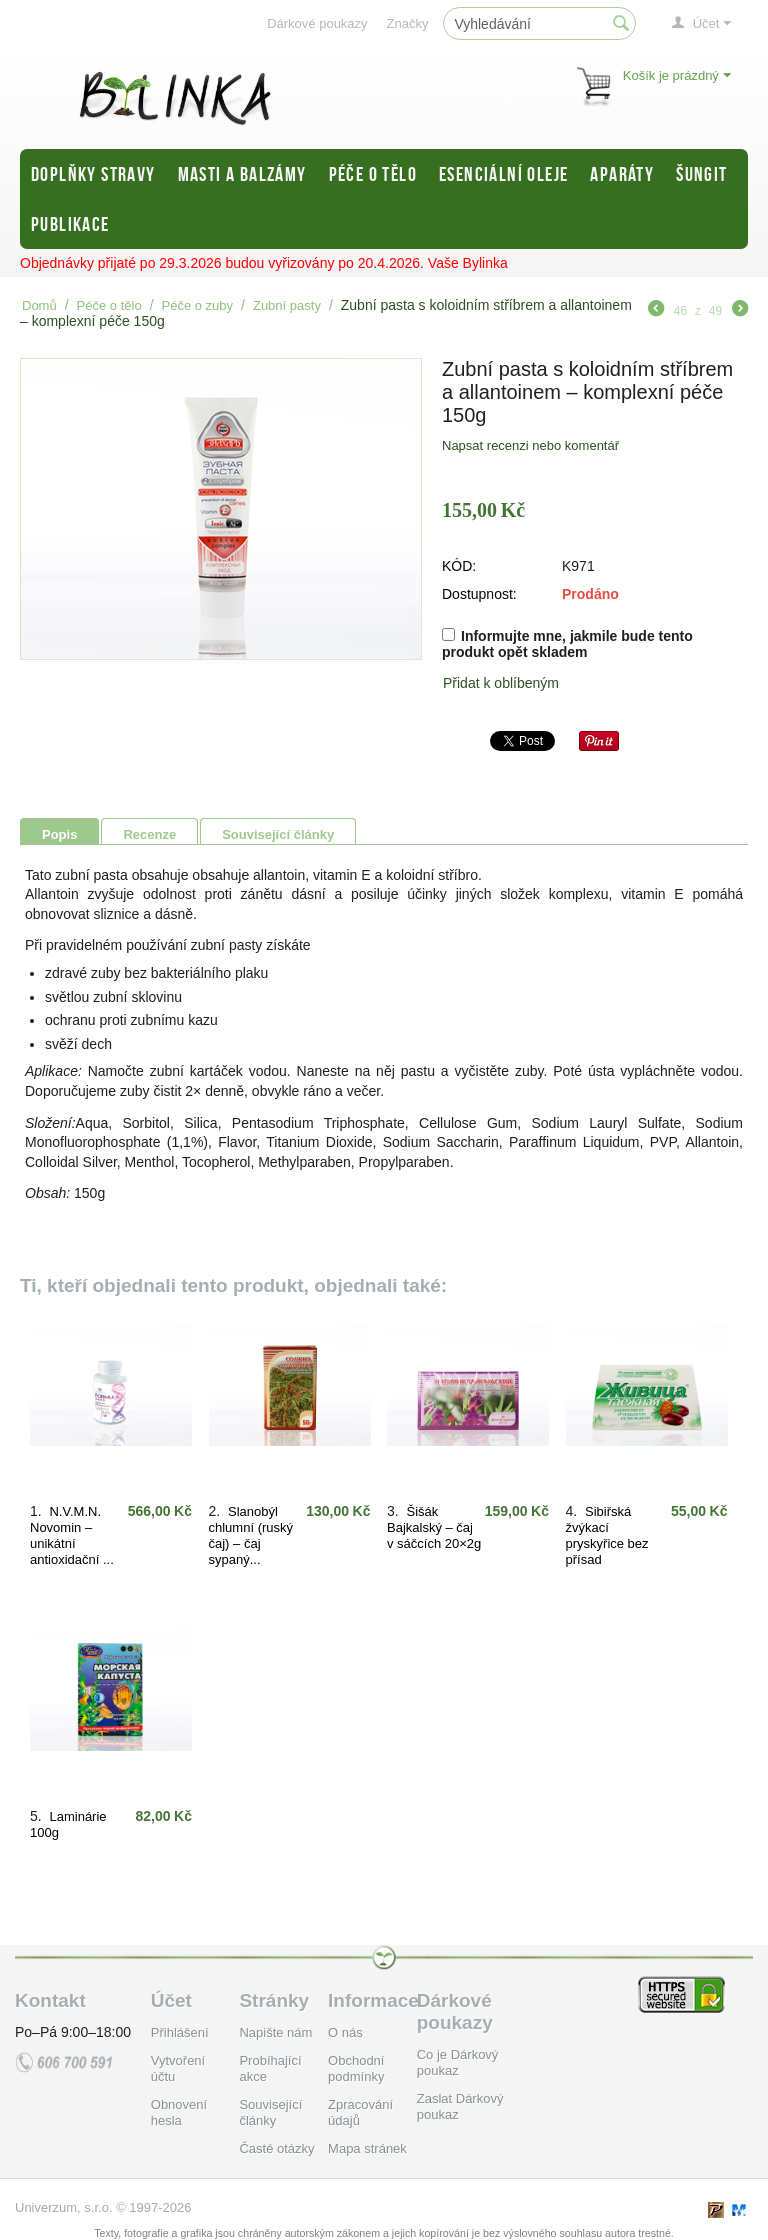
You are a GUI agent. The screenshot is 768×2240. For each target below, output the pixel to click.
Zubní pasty (287, 305)
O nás (345, 2032)
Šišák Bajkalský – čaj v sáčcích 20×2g (434, 1527)
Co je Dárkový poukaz (458, 2062)
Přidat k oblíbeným (501, 683)
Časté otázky (276, 2148)
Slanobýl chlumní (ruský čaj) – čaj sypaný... (251, 1535)
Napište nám (275, 2032)
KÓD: (459, 566)
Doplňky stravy (93, 174)
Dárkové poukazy (317, 23)
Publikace (70, 224)
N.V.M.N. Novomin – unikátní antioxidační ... (72, 1535)
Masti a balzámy (242, 174)
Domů (39, 305)
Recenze (149, 834)
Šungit (701, 174)
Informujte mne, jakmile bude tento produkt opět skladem (567, 644)
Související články (278, 834)
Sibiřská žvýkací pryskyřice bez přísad (607, 1535)
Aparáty (622, 174)
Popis (59, 834)
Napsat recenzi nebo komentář (530, 445)
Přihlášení (180, 2032)
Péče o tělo (373, 174)
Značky (408, 23)
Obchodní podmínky (356, 2068)
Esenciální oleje (503, 174)
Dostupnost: (479, 594)
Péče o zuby (198, 305)
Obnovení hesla (179, 2112)
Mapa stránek (367, 2148)
